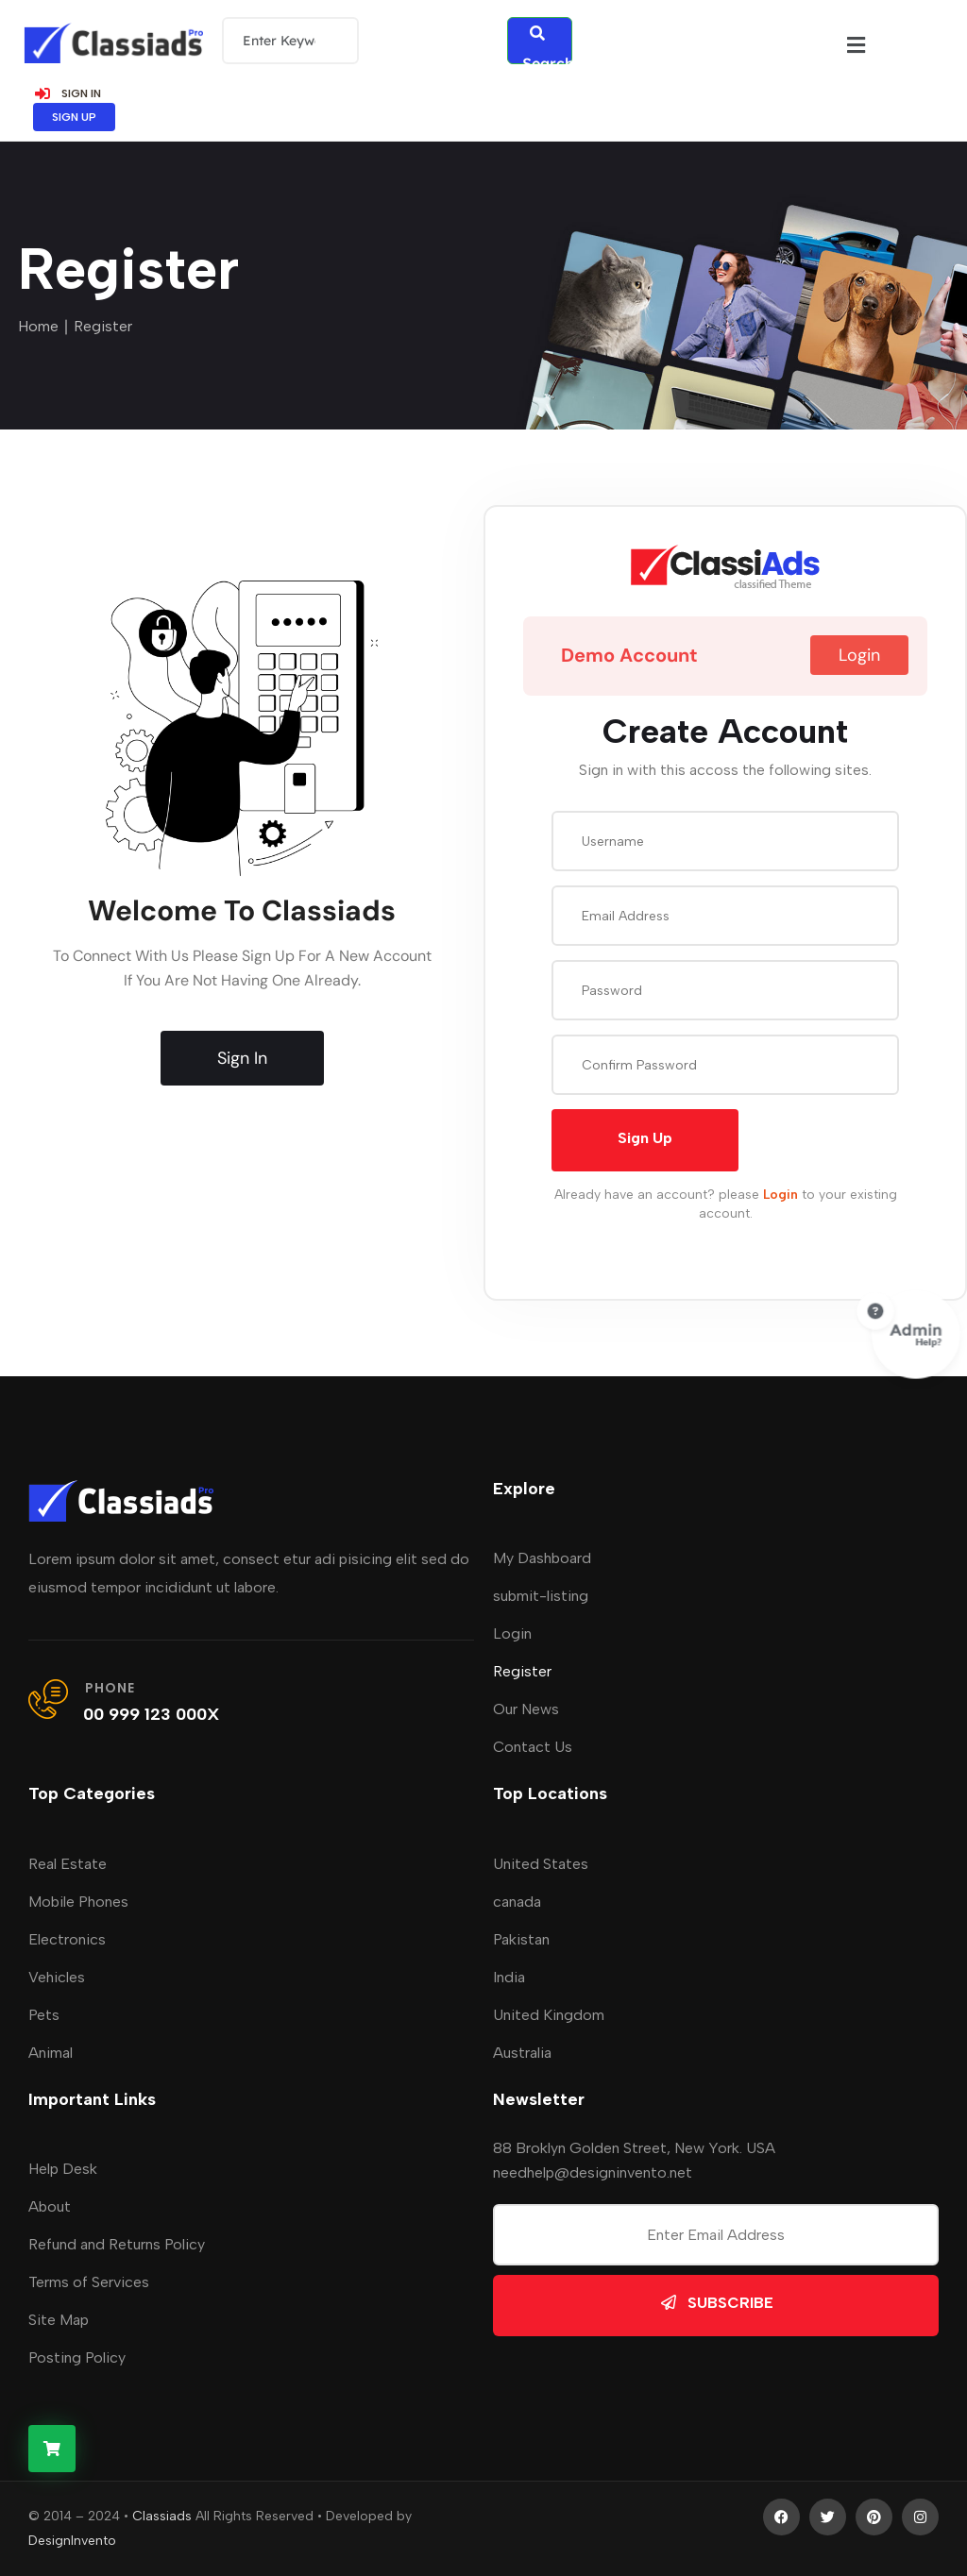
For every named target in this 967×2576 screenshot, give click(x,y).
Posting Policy (77, 2357)
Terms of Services (88, 2282)
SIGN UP (74, 117)
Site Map (58, 2320)
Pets (43, 2015)
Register (522, 1671)
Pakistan (521, 1939)
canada (517, 1902)
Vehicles (56, 1977)
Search (547, 44)
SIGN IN (67, 93)
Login (512, 1633)
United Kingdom (548, 2015)
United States (540, 1864)
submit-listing (540, 1596)
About (49, 2206)
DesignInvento (72, 2541)
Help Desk (62, 2169)
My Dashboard (542, 1558)
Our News (526, 1709)
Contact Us (532, 1747)
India (509, 1977)
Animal (50, 2053)
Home (38, 326)
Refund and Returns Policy (116, 2244)
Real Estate (67, 1864)
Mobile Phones (78, 1902)
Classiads (162, 2516)
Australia (522, 2053)
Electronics (67, 1939)
